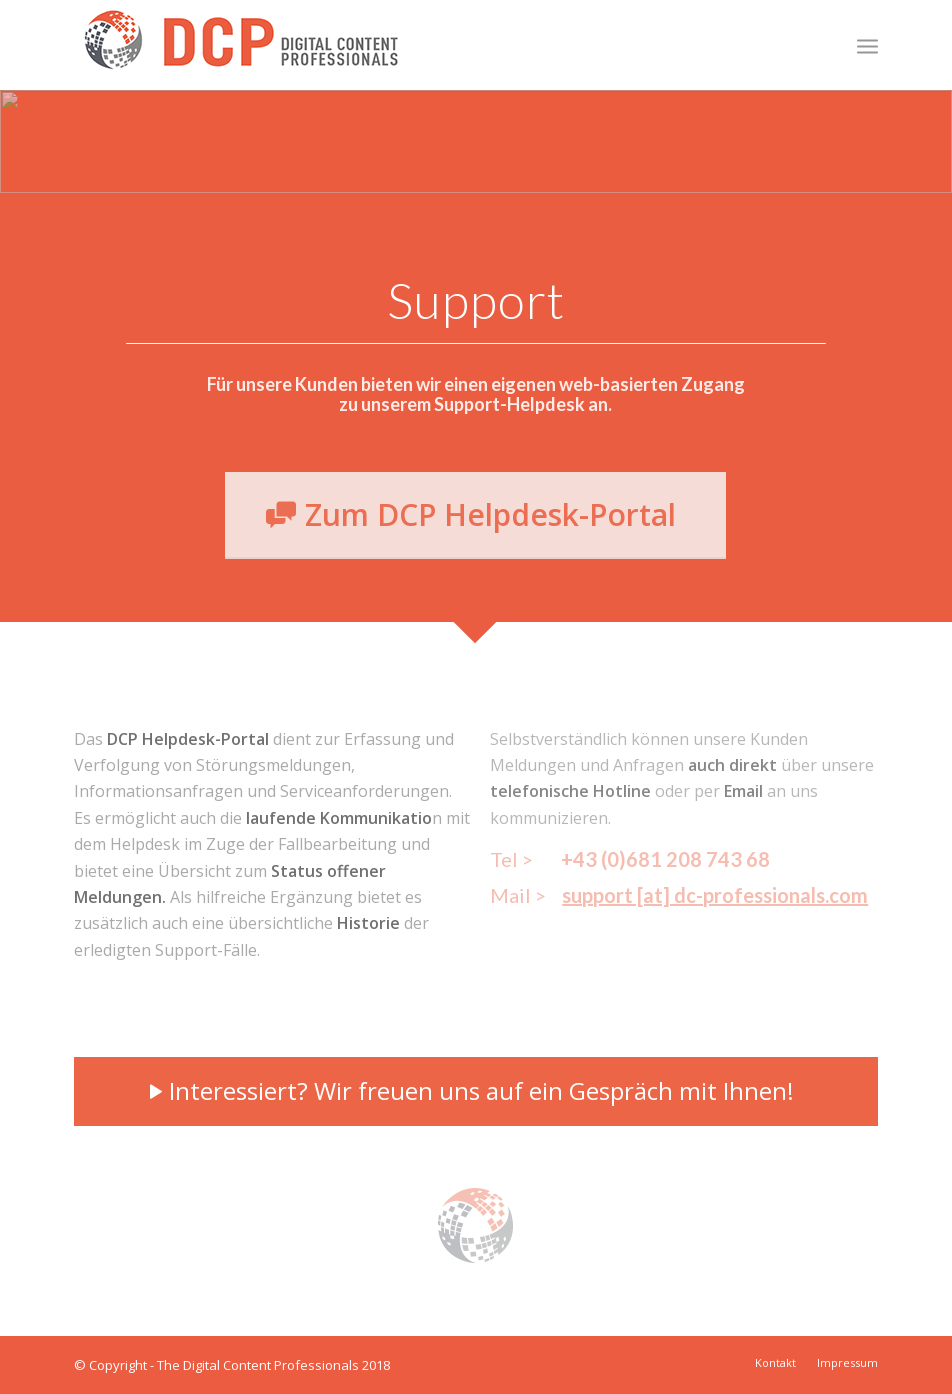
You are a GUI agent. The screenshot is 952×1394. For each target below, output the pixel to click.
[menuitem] (867, 45)
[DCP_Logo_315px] (241, 50)
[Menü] (867, 45)
